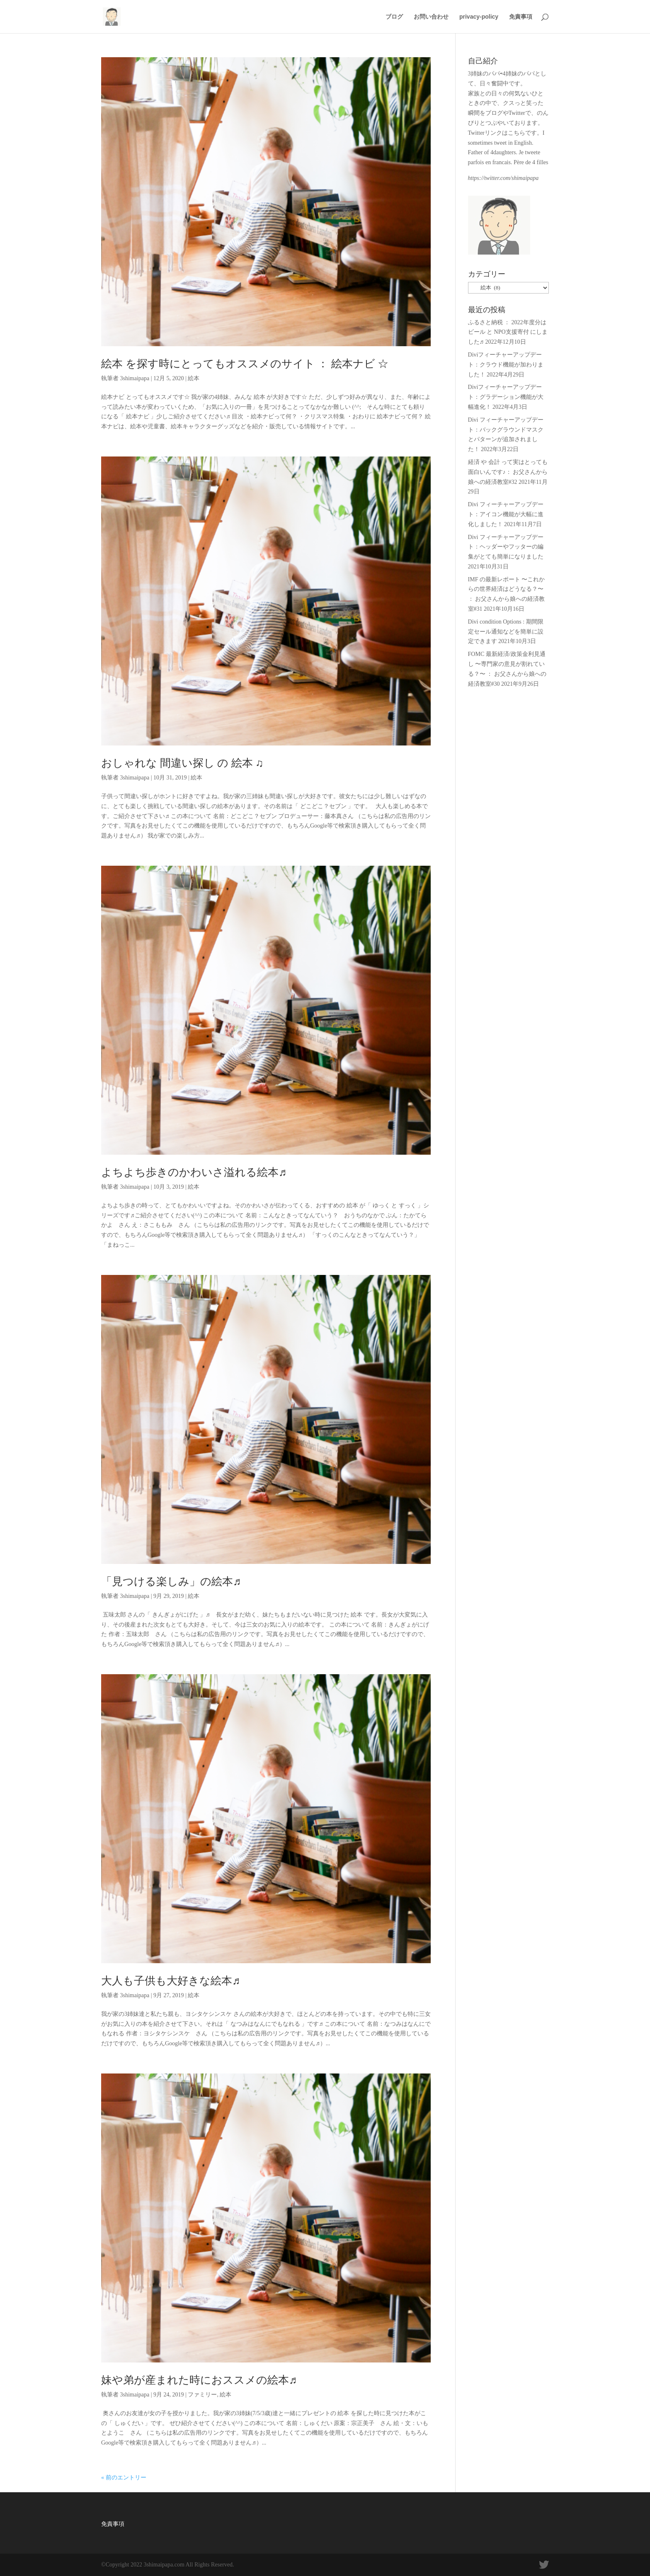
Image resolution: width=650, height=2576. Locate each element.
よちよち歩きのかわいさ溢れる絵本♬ (194, 1172)
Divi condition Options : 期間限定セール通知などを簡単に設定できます (505, 632)
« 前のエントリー (123, 2477)
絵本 (193, 378)
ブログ (394, 17)
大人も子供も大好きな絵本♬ (170, 1981)
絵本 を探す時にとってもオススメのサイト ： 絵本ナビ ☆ (244, 364)
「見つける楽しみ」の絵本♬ (171, 1582)
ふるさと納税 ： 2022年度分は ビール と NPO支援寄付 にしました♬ (508, 332)
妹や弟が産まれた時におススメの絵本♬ (199, 2380)
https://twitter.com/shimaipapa (503, 178)
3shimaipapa (135, 378)
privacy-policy (478, 17)
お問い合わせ (431, 17)
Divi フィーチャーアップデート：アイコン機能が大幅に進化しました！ (505, 514)
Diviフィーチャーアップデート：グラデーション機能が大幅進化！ (505, 397)
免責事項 (520, 17)
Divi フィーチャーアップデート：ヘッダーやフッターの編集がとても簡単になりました (505, 547)
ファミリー (202, 2394)
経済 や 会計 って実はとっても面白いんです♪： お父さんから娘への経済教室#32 (508, 472)
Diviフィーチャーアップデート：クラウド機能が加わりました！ (505, 365)
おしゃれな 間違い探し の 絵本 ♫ (182, 763)
